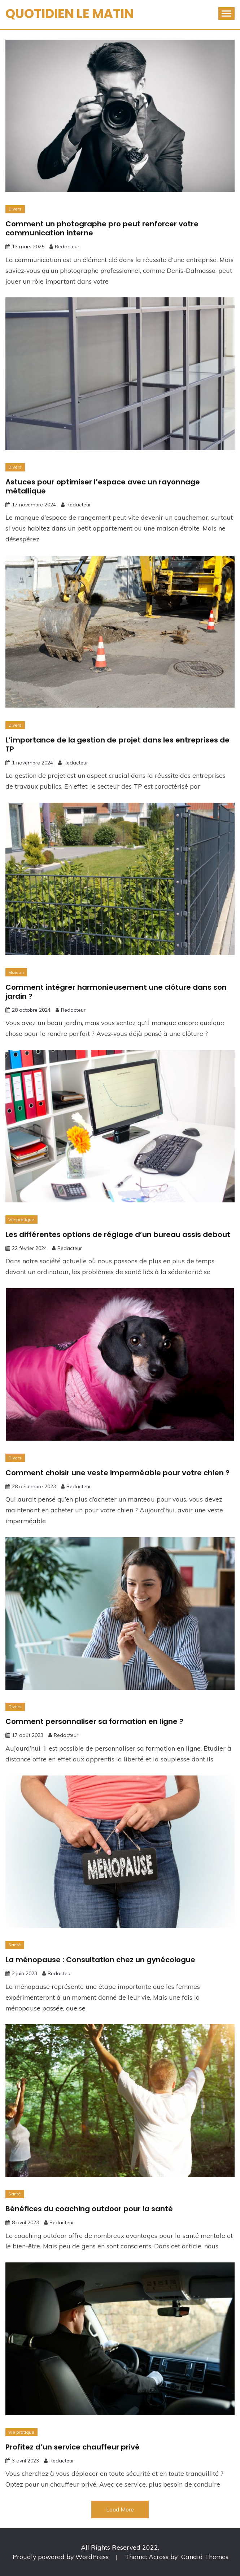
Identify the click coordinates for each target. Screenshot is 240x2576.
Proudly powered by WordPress (61, 2557)
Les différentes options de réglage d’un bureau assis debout (117, 1234)
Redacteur (67, 246)
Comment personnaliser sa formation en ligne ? (94, 1721)
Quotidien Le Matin (69, 13)
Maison (16, 972)
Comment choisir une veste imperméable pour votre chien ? (117, 1473)
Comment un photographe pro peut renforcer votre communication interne (101, 228)
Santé (14, 1944)
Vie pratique (21, 1219)
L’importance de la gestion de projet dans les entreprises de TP (117, 744)
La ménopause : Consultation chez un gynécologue (100, 1960)
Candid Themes (204, 2557)
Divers (15, 209)
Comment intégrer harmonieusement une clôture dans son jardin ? (116, 991)
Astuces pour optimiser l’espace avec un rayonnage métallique (102, 486)
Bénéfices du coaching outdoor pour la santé (89, 2209)
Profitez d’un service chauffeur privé (72, 2447)
